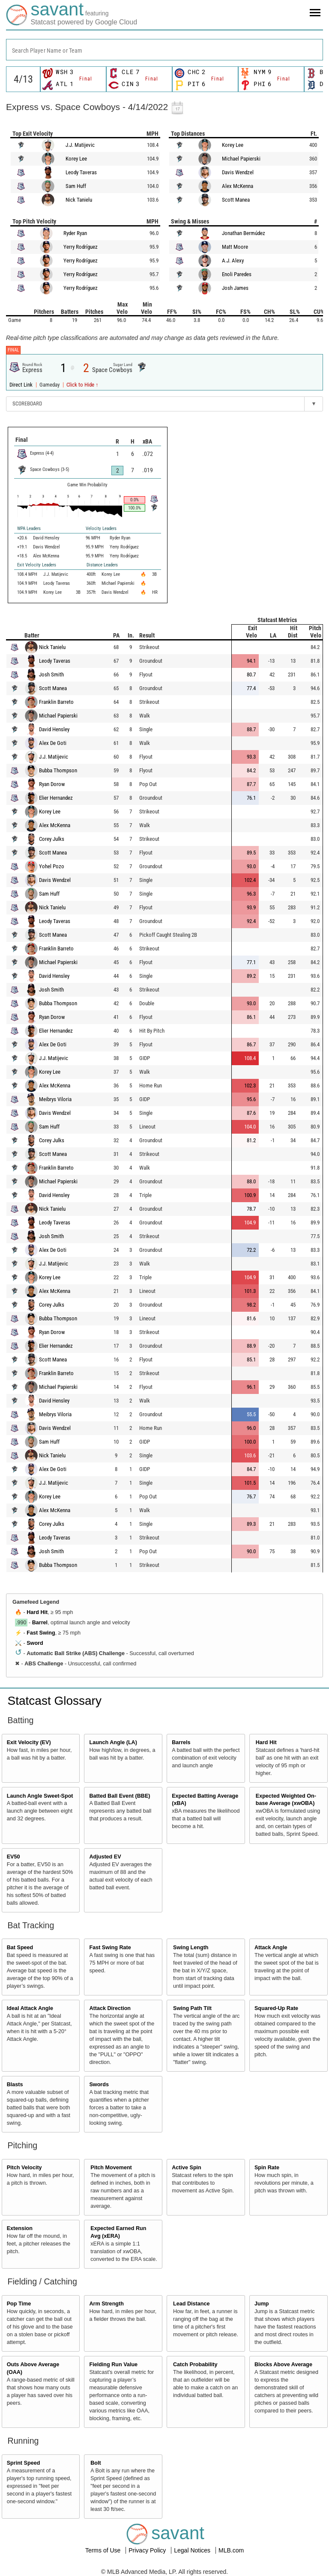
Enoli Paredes (236, 274)
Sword (35, 1643)
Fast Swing (41, 1633)
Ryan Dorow (52, 784)
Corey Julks (51, 839)
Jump (261, 2304)
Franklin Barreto (56, 702)
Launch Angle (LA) (113, 1742)
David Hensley (54, 729)
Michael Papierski (241, 158)
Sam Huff (76, 186)
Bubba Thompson (58, 770)
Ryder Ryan (75, 233)
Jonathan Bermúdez (243, 233)
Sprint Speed (23, 2463)
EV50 (13, 1857)
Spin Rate (266, 2168)
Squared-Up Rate (276, 2008)
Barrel (40, 1623)
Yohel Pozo (51, 866)
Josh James (235, 288)
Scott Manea (236, 200)
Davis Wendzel (238, 172)
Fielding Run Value (113, 2365)
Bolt (95, 2463)
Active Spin (186, 2168)
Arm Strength (106, 2304)
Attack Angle (270, 1948)
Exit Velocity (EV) (29, 1742)
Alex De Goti (52, 743)
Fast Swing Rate (110, 1948)
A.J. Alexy (233, 260)
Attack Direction (110, 2008)
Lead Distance (191, 2304)
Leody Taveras (81, 172)
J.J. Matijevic (80, 145)
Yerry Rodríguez (80, 247)
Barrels (181, 1742)
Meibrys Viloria (55, 1099)
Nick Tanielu (79, 200)
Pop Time (19, 2304)
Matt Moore (235, 247)
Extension (20, 2228)
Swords (99, 2085)
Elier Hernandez (56, 798)
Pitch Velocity (24, 2168)
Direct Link (21, 384)
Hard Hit (37, 1612)
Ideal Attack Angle (30, 2008)
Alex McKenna (237, 186)
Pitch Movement (111, 2168)
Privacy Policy (148, 2550)
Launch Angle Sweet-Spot (40, 1796)
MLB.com (231, 2550)
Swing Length (191, 1948)
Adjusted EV (105, 1857)
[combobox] (164, 49)
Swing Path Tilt (192, 2008)
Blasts (15, 2085)
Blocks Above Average (283, 2365)
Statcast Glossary (55, 1700)
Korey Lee (76, 158)
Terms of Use (103, 2550)
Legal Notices (193, 2550)
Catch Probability (195, 2365)
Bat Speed (20, 1948)
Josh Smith (51, 674)
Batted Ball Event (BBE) (119, 1796)
